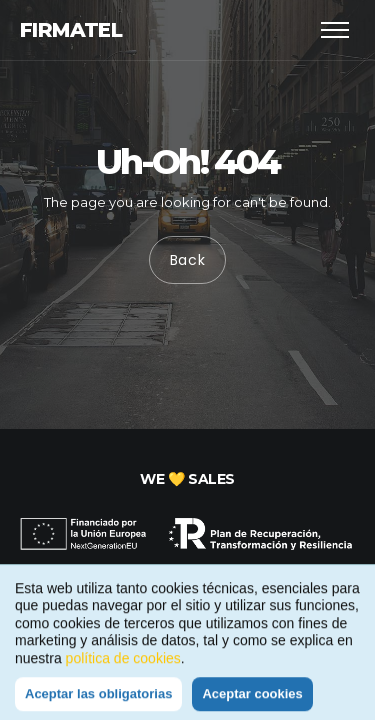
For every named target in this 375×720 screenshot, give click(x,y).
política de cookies (123, 665)
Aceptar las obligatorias (98, 700)
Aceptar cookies (252, 700)
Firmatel (71, 30)
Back (188, 261)
